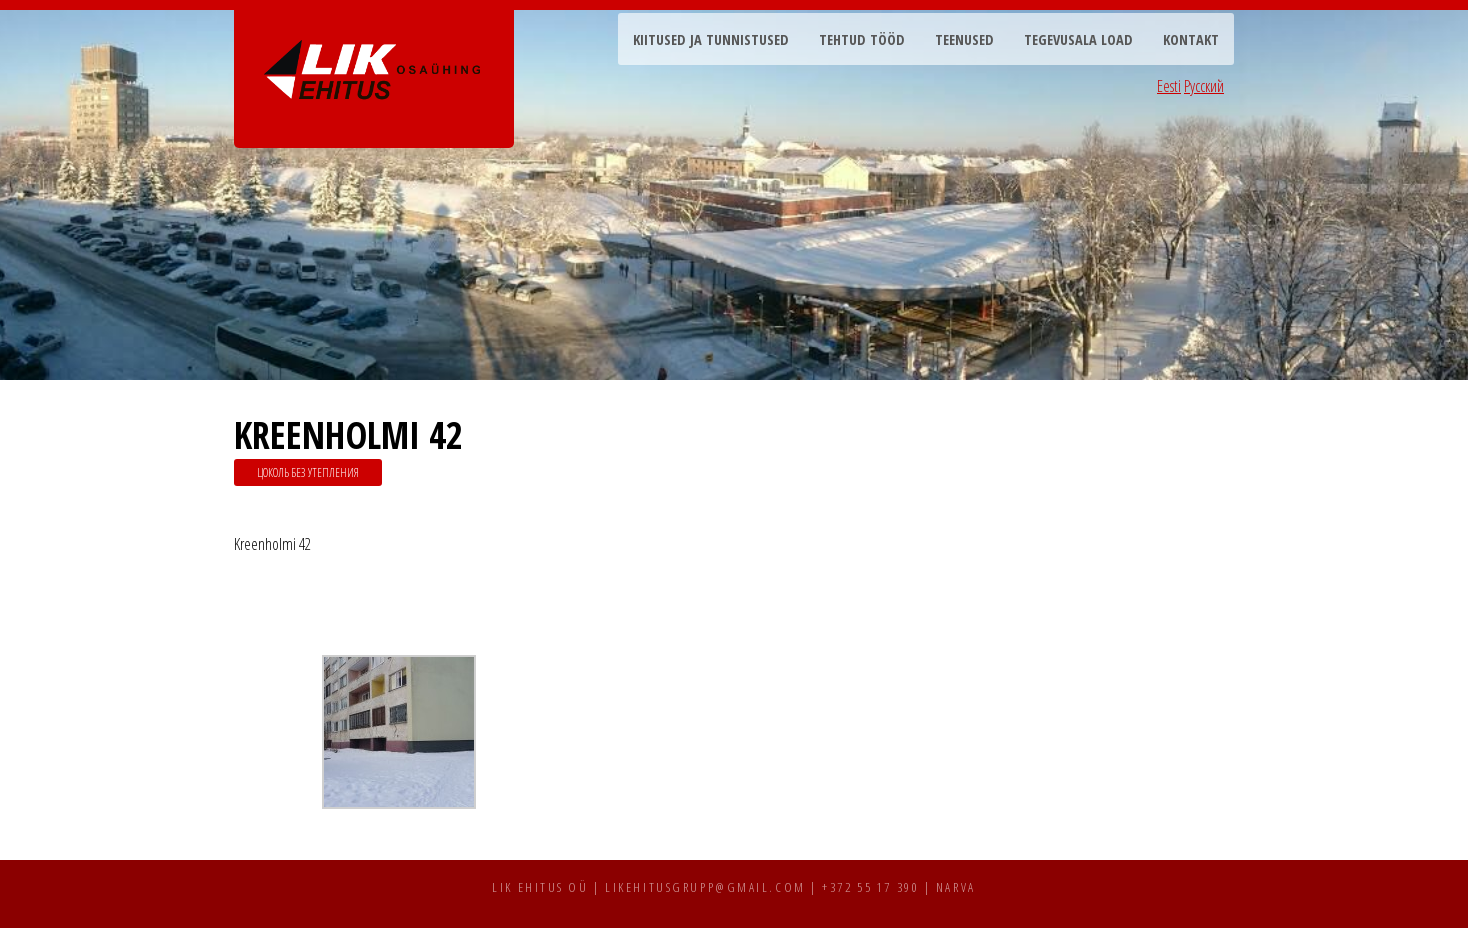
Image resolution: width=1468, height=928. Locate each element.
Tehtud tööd (862, 39)
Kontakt (1191, 39)
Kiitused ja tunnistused (711, 39)
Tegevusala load (1078, 39)
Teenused (964, 39)
